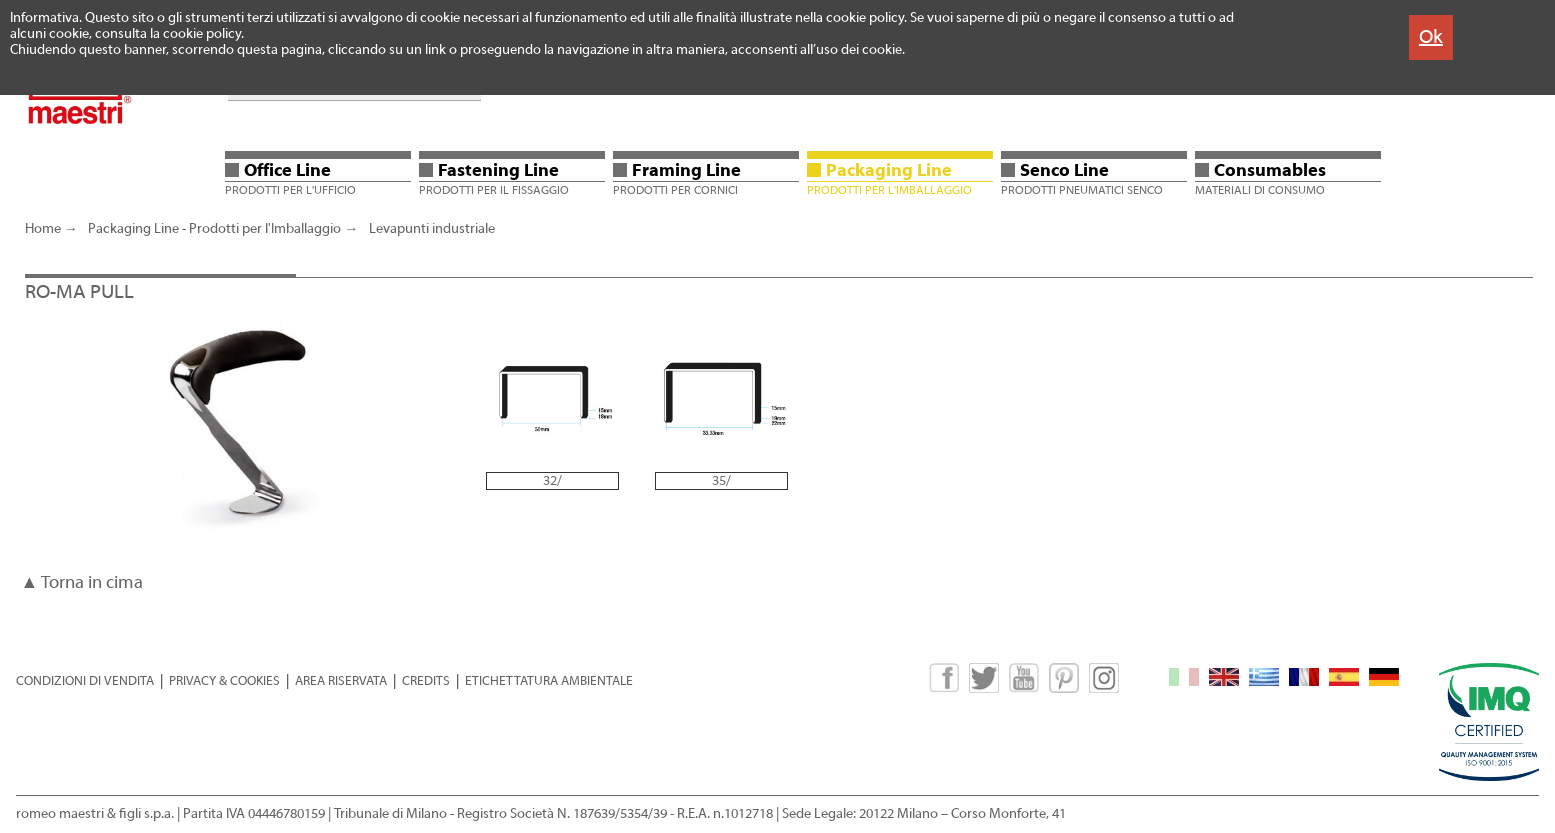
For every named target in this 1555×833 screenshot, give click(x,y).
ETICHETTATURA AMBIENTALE (549, 680)
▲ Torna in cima (82, 582)
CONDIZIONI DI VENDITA (85, 680)
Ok (1431, 36)
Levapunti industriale (432, 229)
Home (43, 229)
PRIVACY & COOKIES (224, 680)
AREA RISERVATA (341, 680)
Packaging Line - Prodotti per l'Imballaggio (214, 229)
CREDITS (426, 680)
